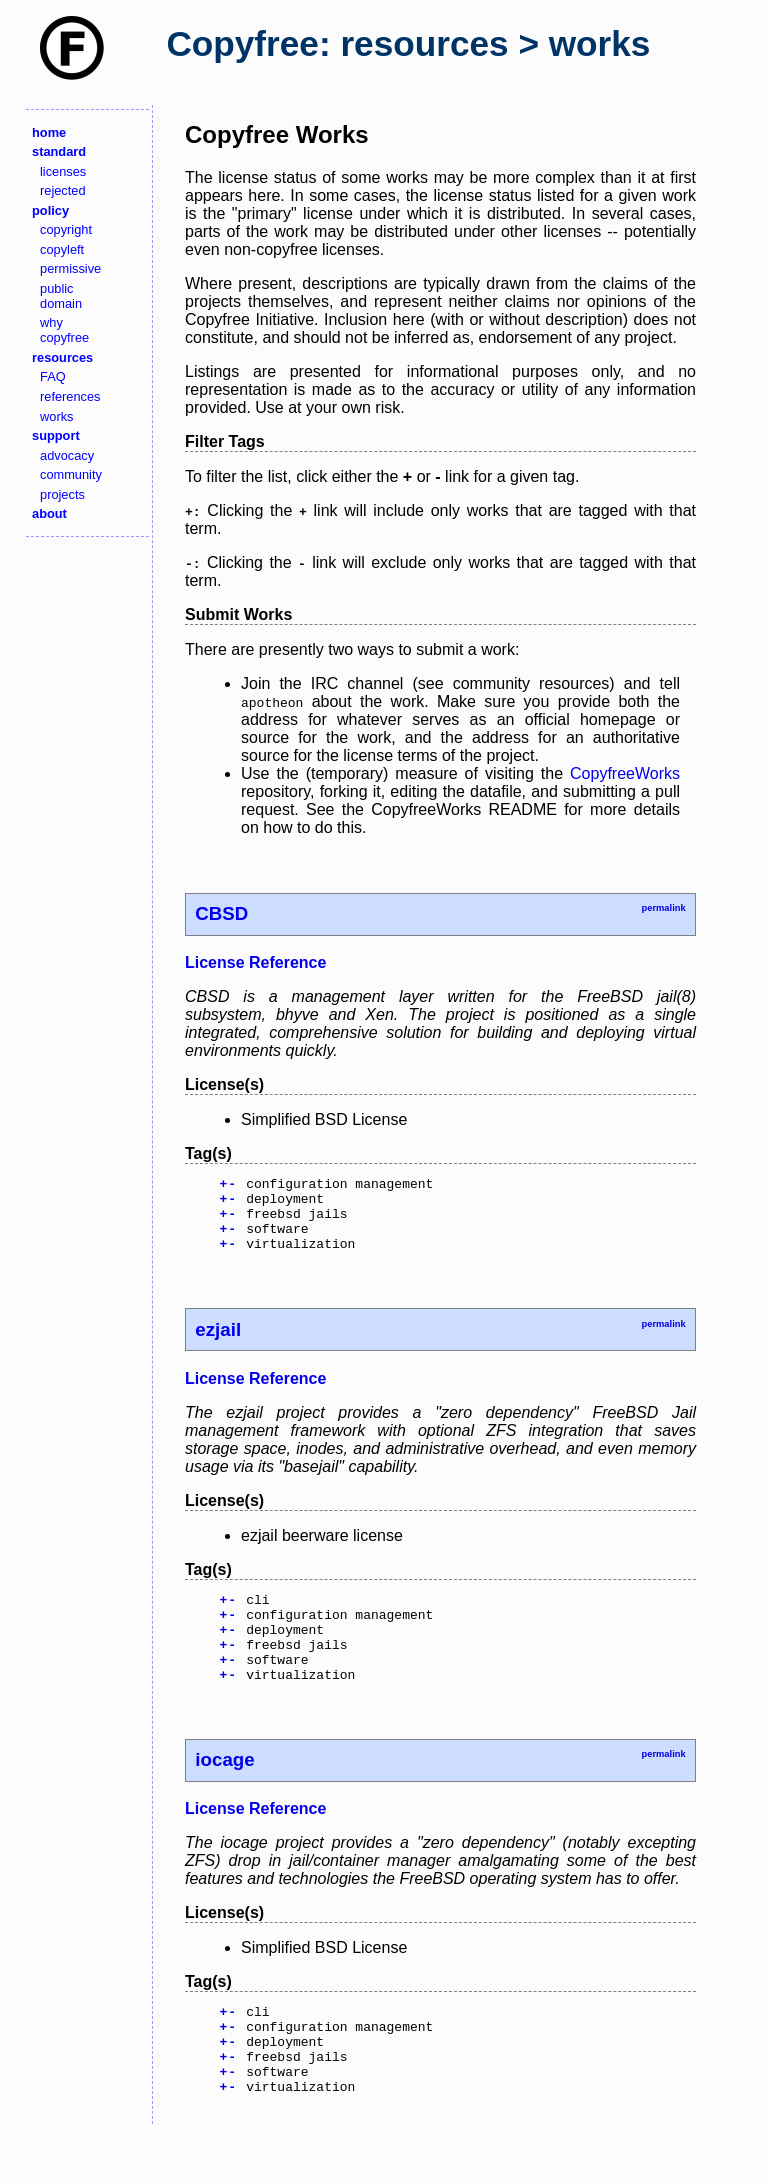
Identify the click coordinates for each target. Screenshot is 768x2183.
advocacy (67, 455)
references (70, 396)
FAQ (53, 376)
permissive (70, 268)
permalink (663, 908)
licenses (63, 171)
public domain (61, 296)
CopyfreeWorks (625, 773)
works (56, 416)
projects (62, 494)
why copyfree (64, 330)
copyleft (62, 249)
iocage (224, 1792)
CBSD (221, 913)
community (71, 474)
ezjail (218, 1344)
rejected (63, 190)
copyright (66, 229)
